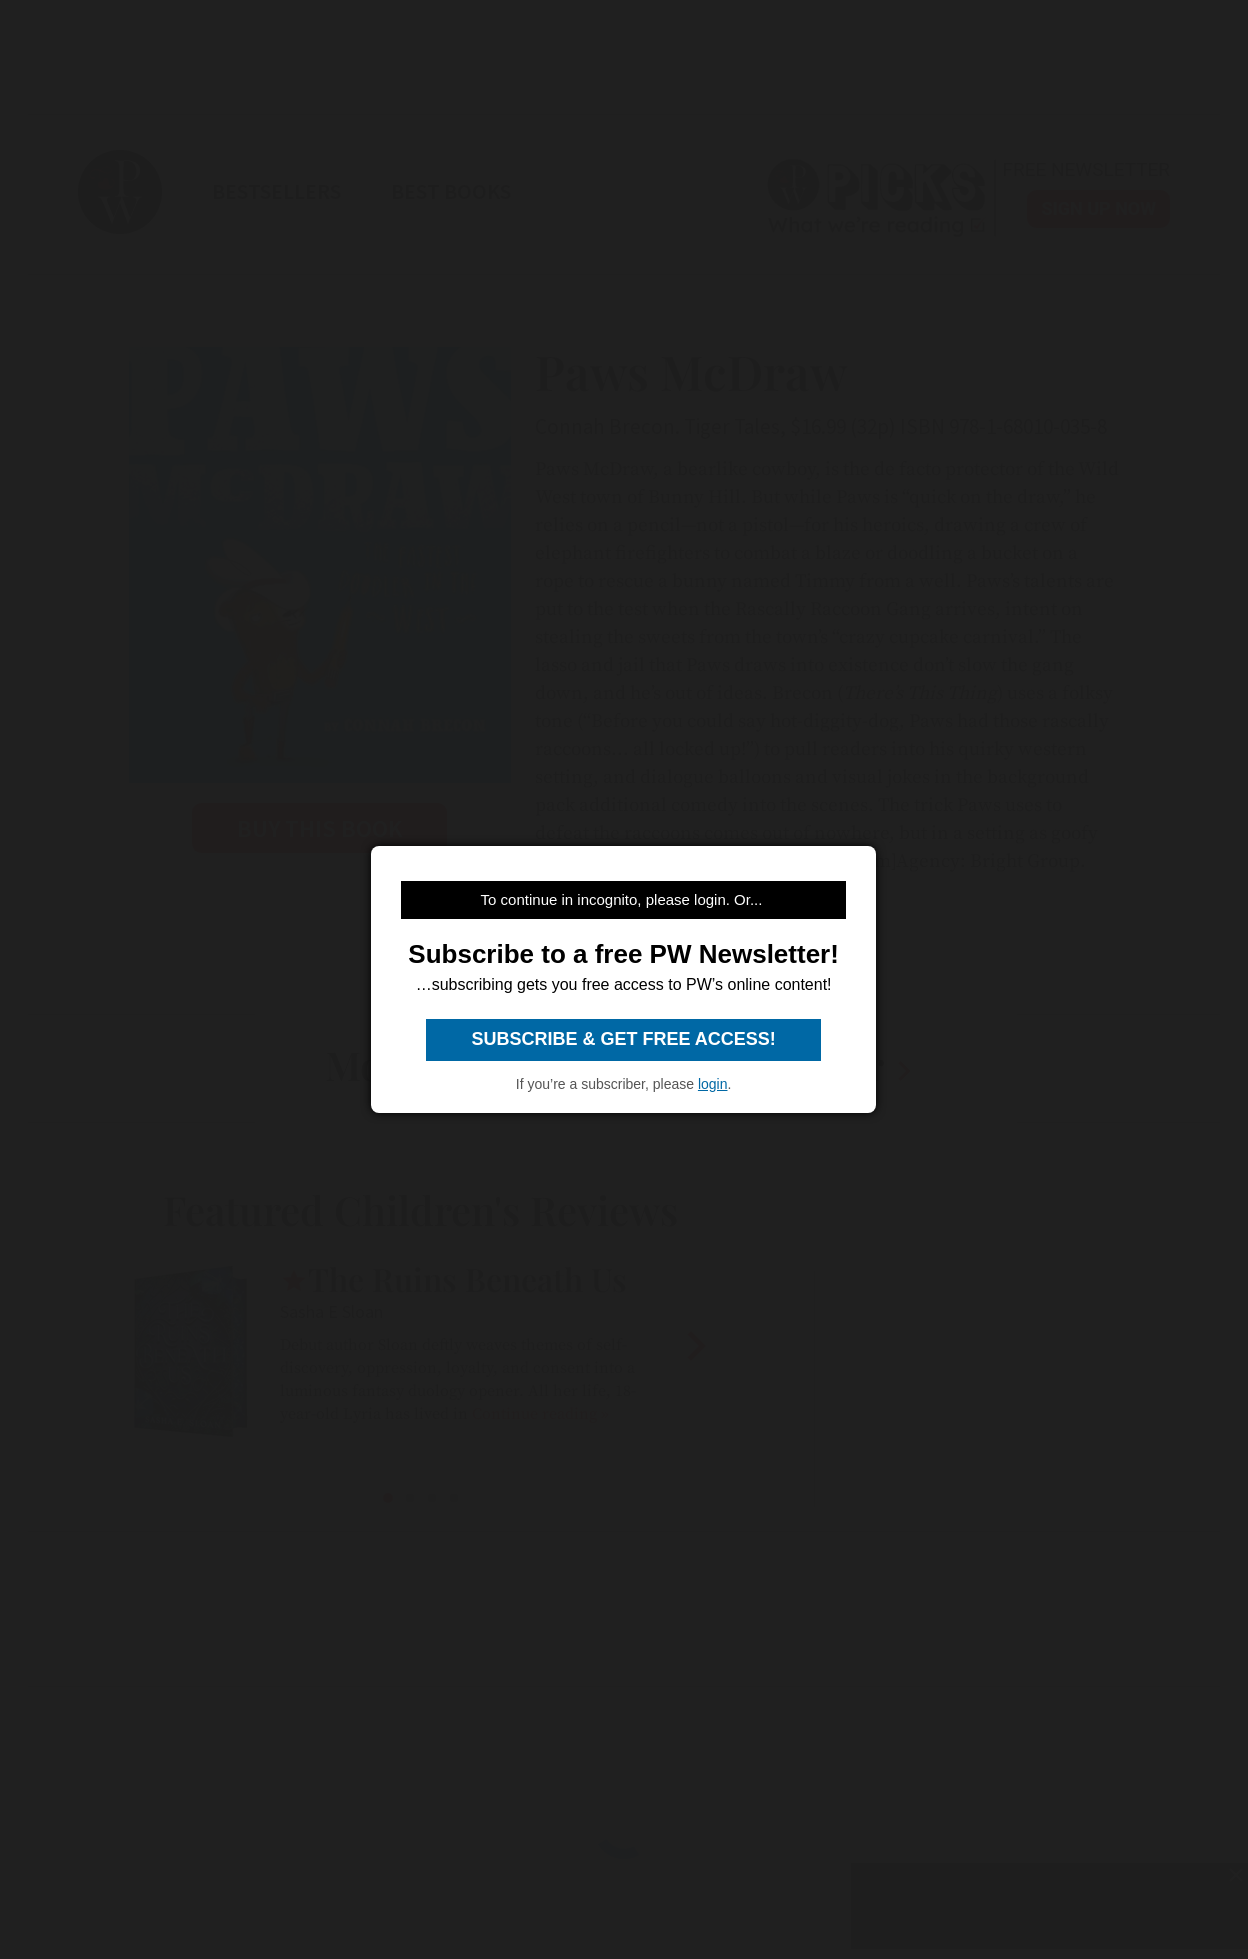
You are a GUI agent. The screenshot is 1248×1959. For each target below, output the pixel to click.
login (713, 1084)
